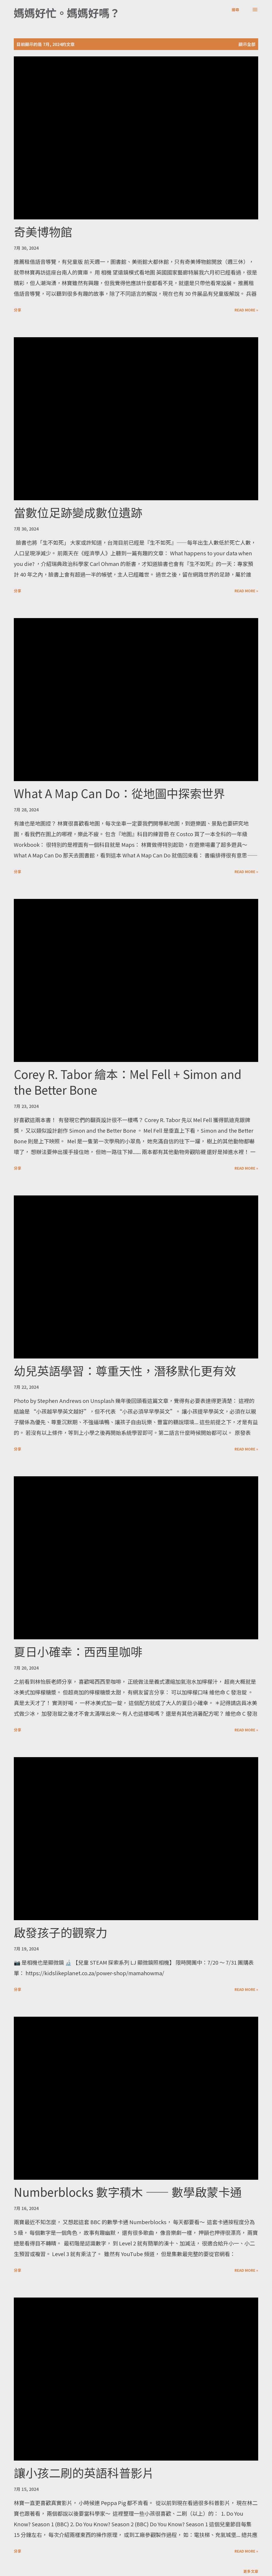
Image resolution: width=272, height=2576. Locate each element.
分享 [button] (17, 309)
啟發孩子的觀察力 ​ (62, 1932)
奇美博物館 (43, 231)
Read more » (246, 309)
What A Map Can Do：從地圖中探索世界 (119, 793)
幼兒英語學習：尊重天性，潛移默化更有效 (125, 1370)
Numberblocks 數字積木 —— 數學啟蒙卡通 (128, 2191)
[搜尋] (235, 9)
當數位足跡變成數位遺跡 (78, 512)
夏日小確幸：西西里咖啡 (78, 1651)
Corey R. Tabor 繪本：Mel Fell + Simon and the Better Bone (127, 1081)
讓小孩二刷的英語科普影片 (84, 2472)
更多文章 (250, 2571)
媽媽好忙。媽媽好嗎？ (67, 12)
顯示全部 (247, 44)
